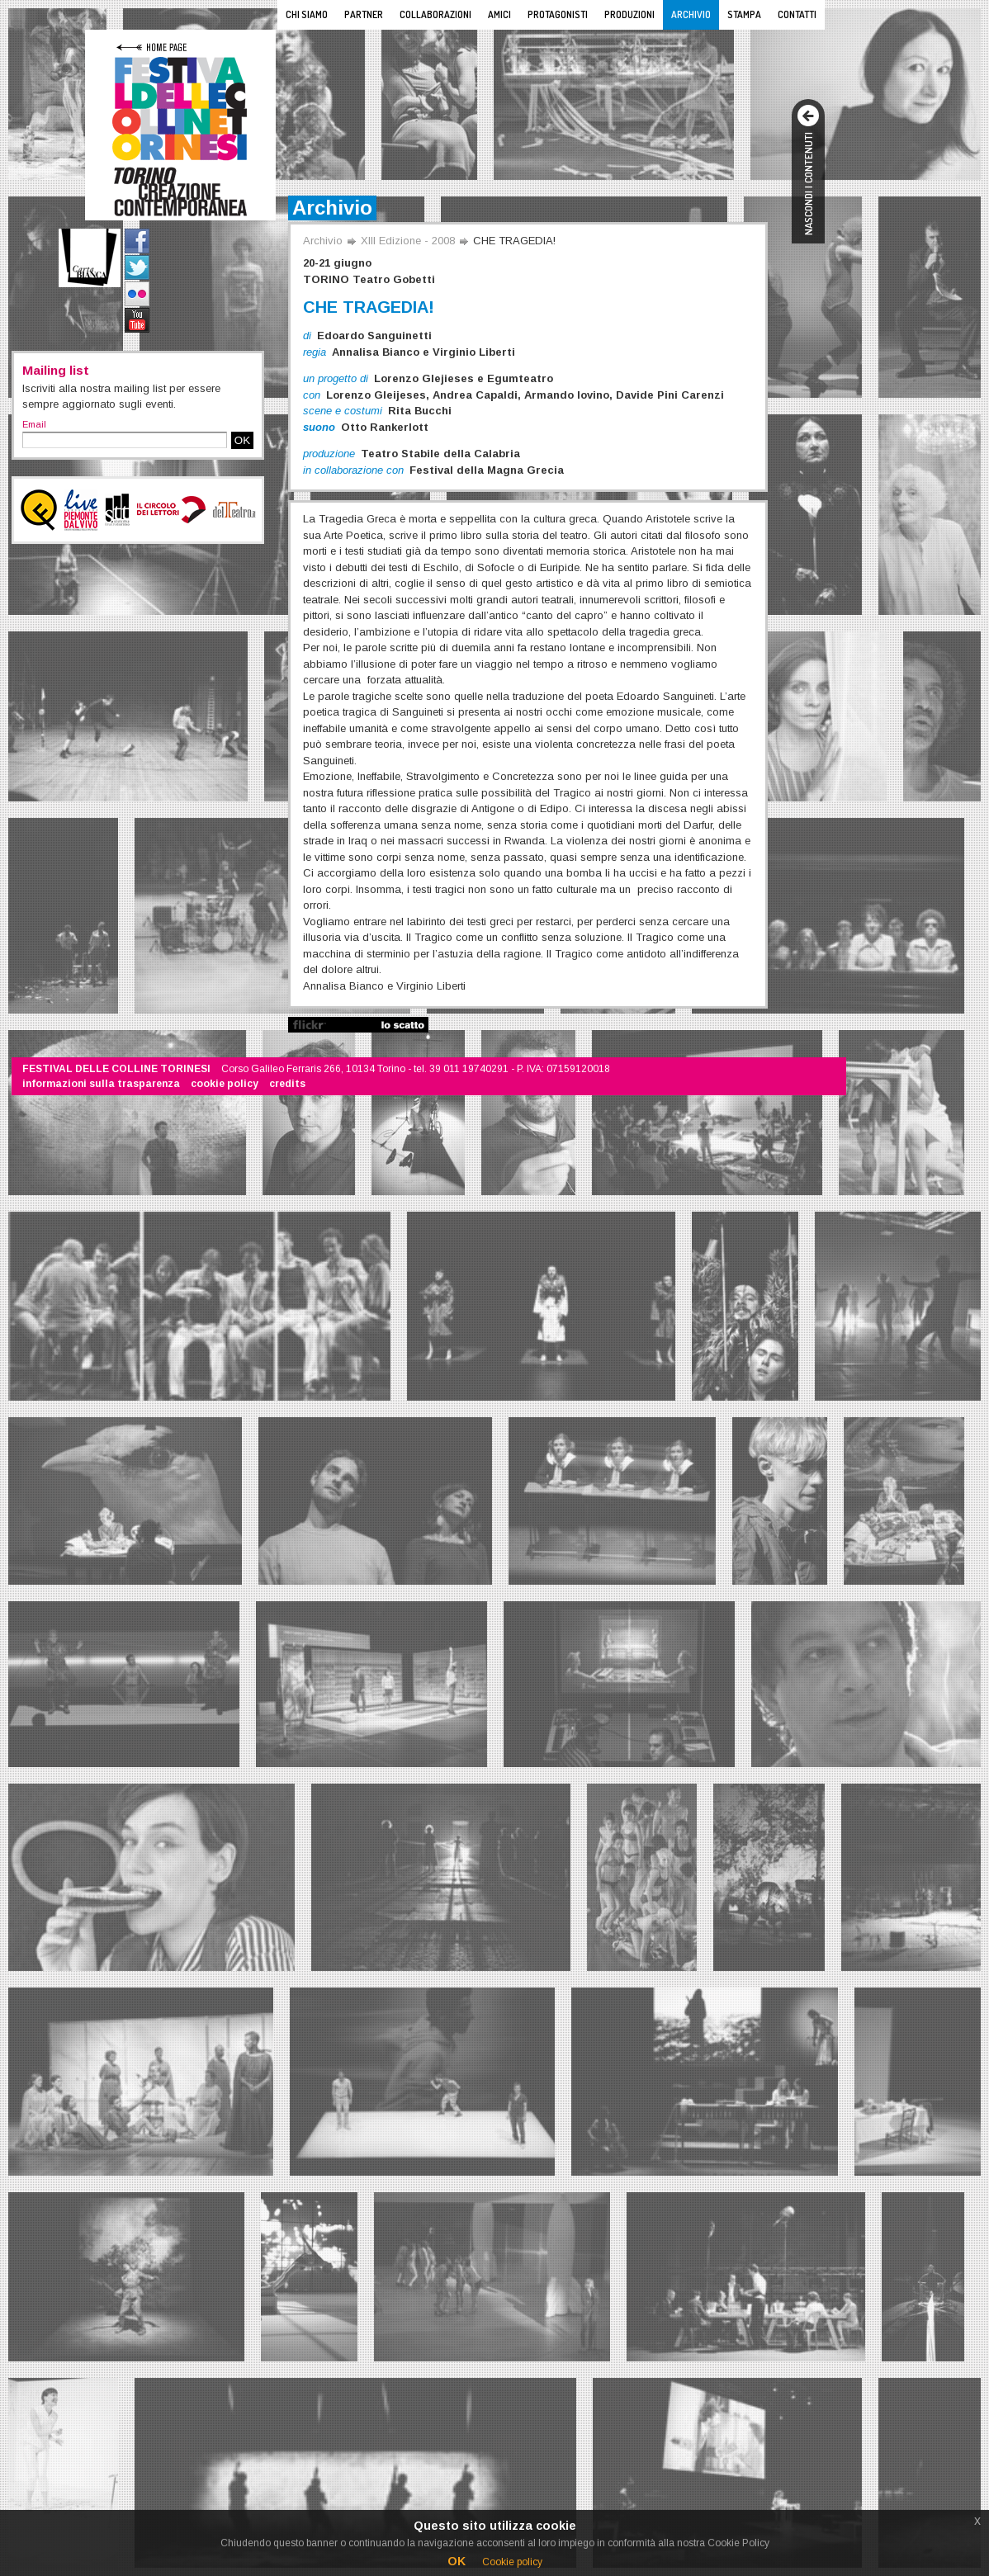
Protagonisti (558, 14)
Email (34, 424)
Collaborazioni (435, 14)
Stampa (744, 14)
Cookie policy (512, 2562)
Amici (499, 14)
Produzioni (629, 14)
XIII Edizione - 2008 (408, 240)
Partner (363, 14)
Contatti (797, 14)
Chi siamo (307, 14)
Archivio (691, 14)
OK (242, 440)
